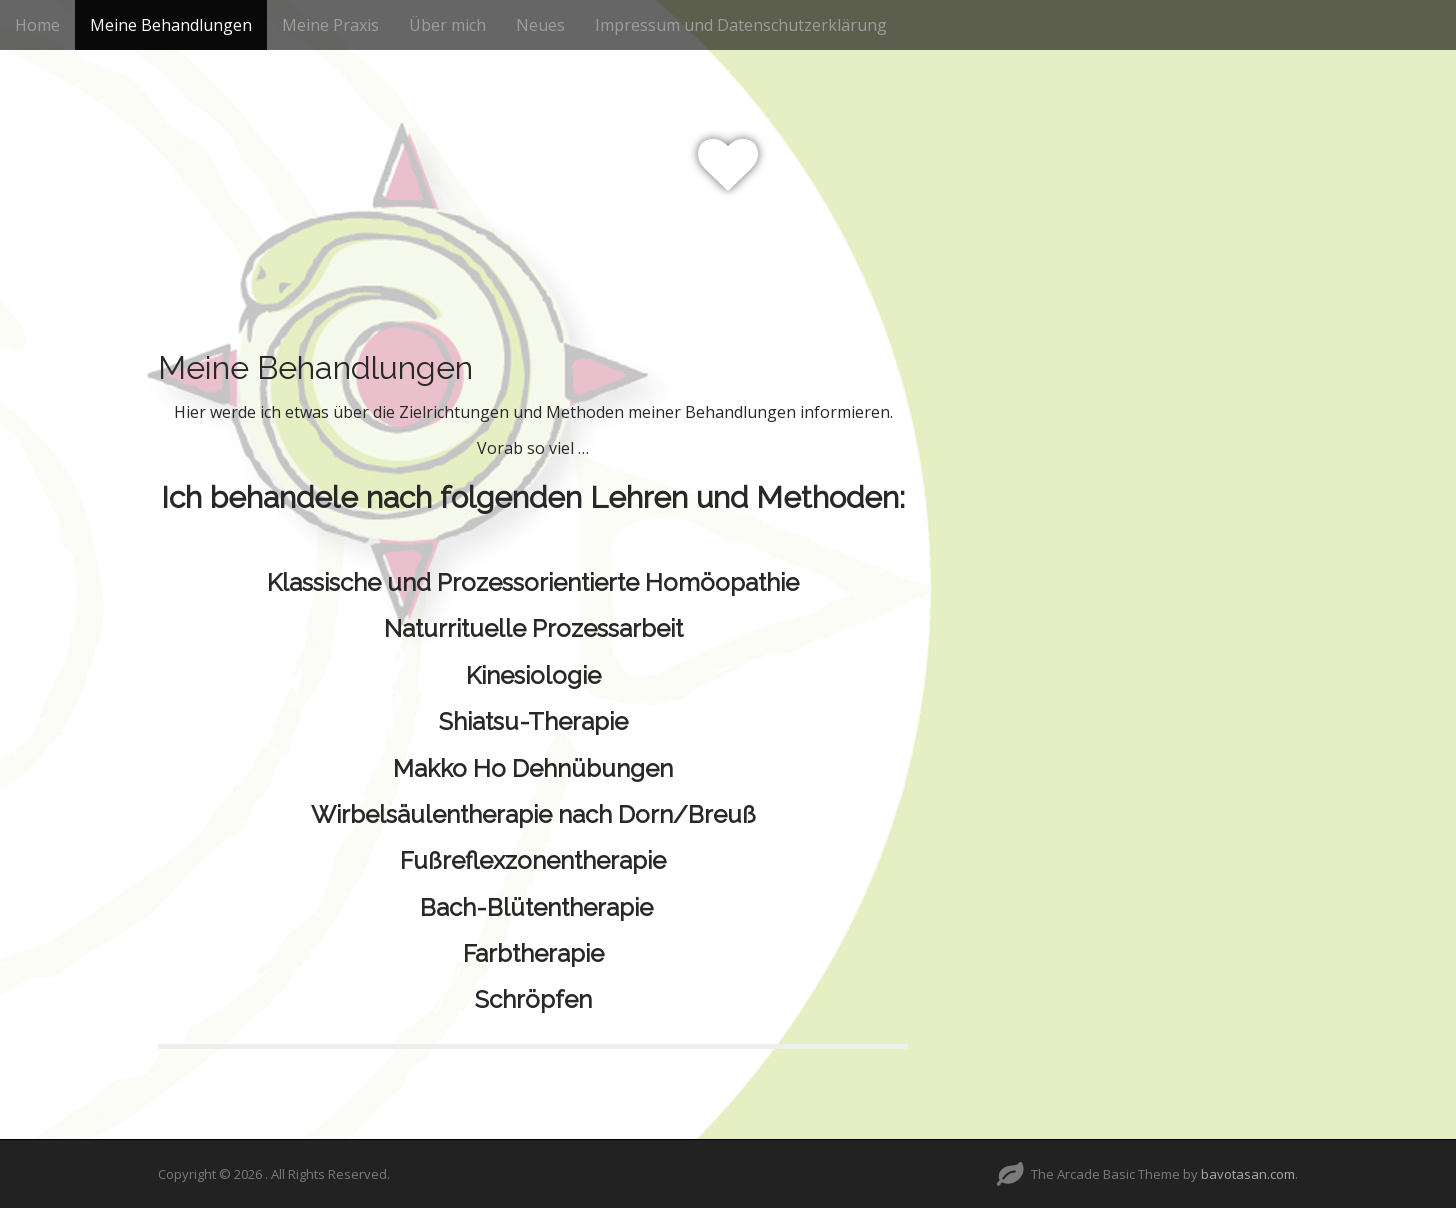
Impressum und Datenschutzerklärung (741, 25)
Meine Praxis (330, 25)
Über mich (447, 25)
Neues (540, 25)
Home (37, 25)
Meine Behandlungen (171, 25)
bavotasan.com (1248, 1174)
